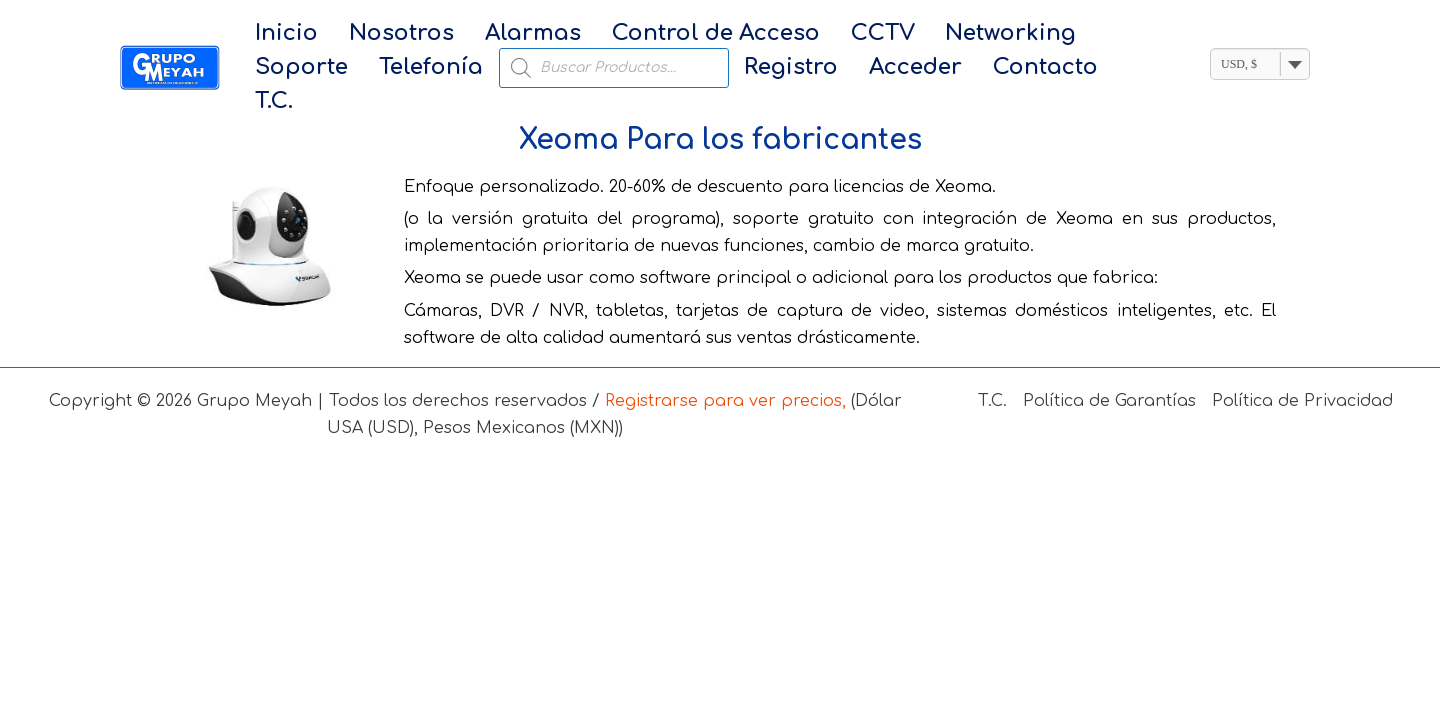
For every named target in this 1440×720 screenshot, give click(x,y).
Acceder (759, 69)
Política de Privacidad (1302, 375)
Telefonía (301, 69)
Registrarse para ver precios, (725, 375)
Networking (940, 34)
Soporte (1070, 34)
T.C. (966, 69)
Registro (648, 69)
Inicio (280, 34)
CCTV (825, 34)
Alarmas (501, 34)
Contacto (876, 69)
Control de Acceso (671, 34)
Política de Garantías (1109, 375)
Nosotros (382, 34)
